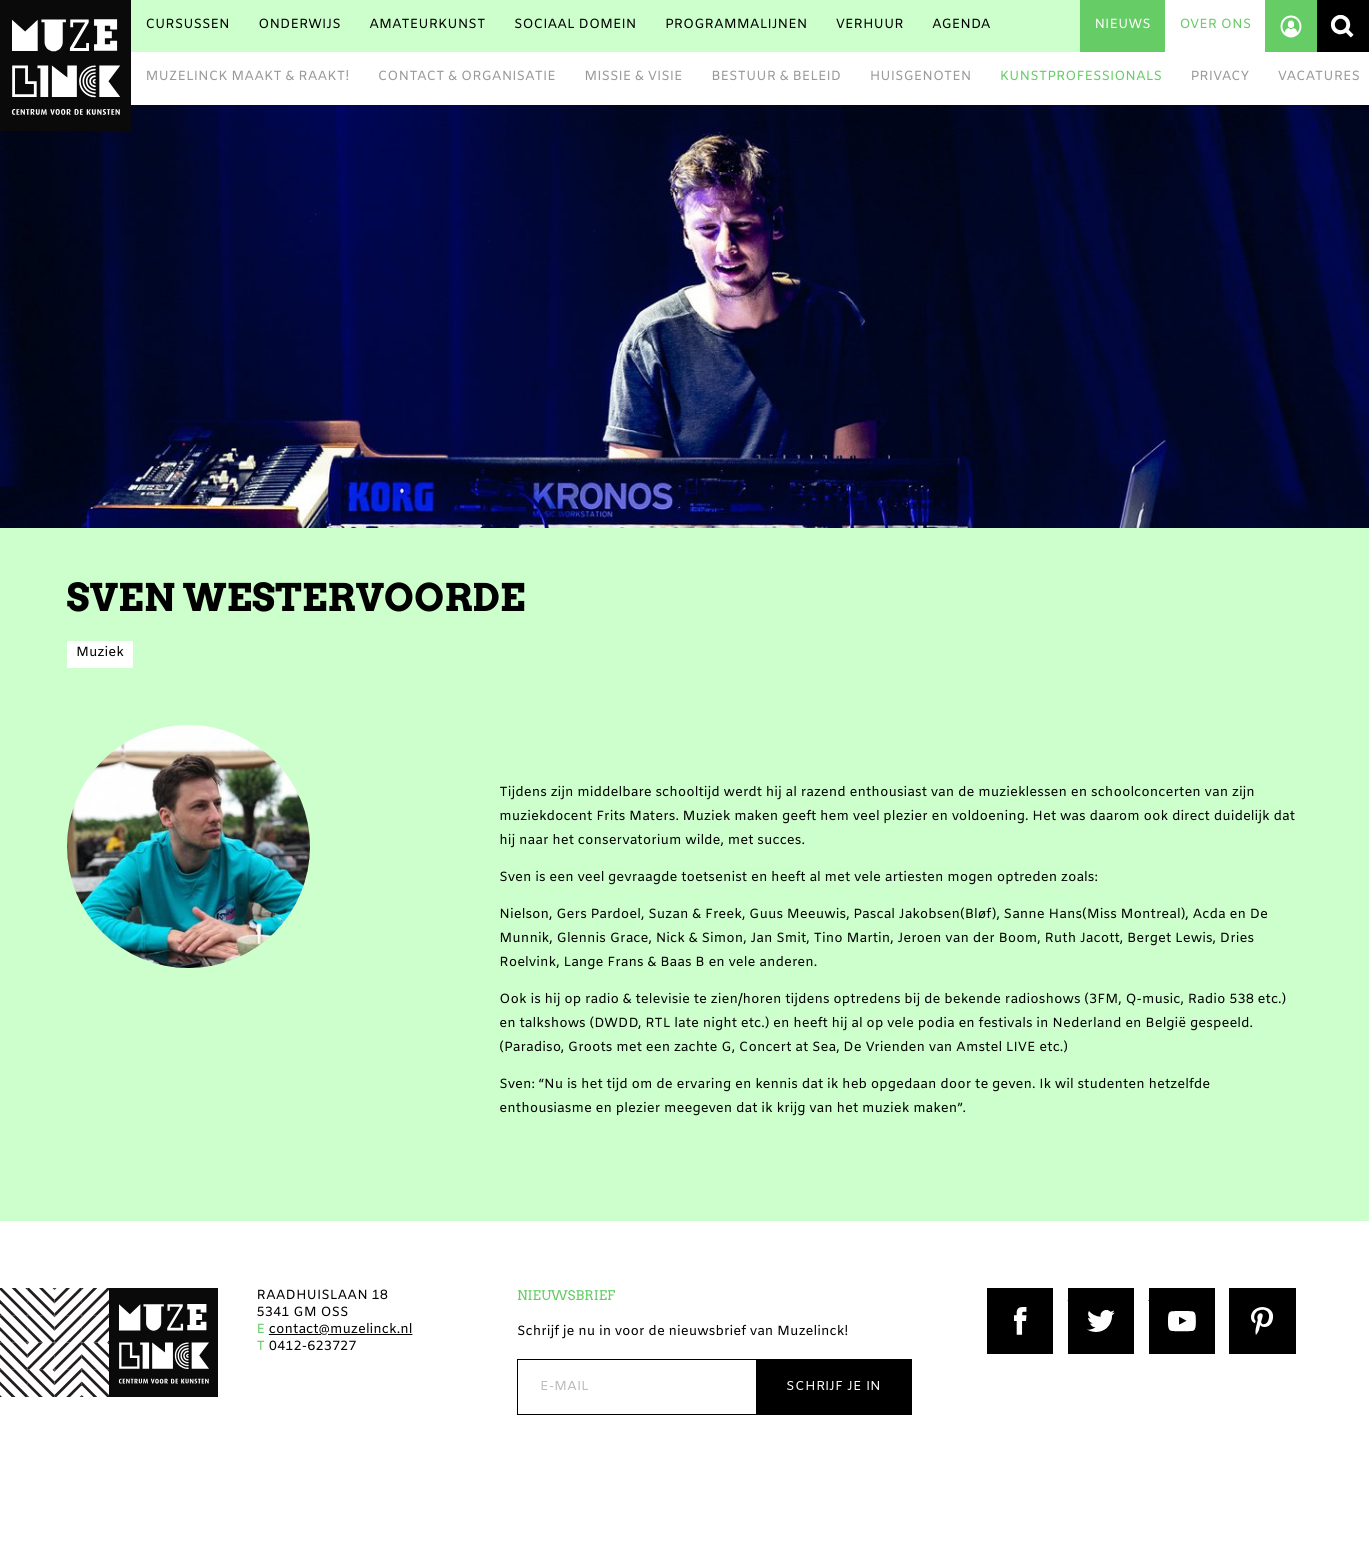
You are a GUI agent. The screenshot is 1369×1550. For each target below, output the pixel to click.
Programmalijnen (736, 25)
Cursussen (187, 25)
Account (1290, 26)
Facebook (1019, 1296)
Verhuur (870, 25)
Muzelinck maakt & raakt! (247, 77)
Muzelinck (65, 65)
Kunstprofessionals (1081, 77)
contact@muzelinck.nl (341, 1330)
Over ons (1215, 25)
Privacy (1220, 77)
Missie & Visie (633, 77)
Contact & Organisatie (467, 77)
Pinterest (1259, 1296)
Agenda (961, 25)
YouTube (1178, 1296)
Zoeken (1343, 26)
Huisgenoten (921, 77)
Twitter (1092, 1296)
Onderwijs (299, 25)
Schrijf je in (833, 1386)
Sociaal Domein (575, 25)
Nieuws (1122, 25)
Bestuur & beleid (776, 77)
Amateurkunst (427, 25)
